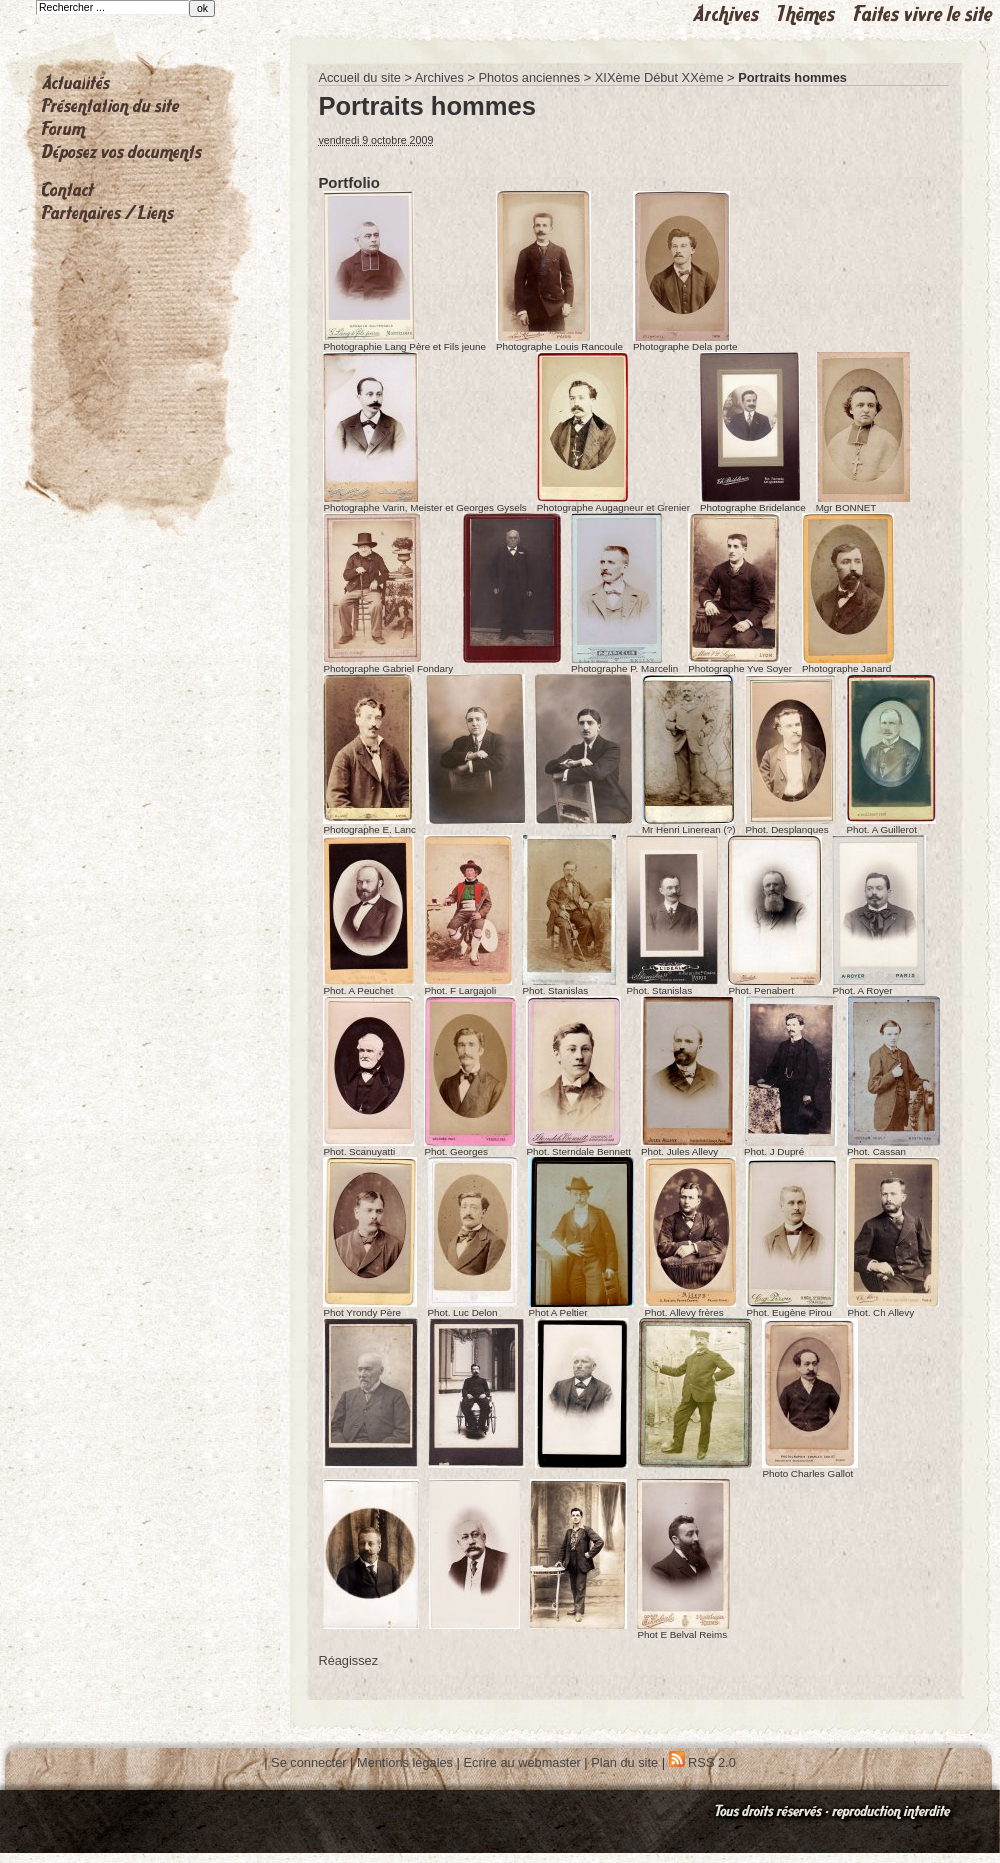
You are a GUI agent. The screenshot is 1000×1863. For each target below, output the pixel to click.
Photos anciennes (529, 77)
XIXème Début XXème (659, 77)
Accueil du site (359, 77)
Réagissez (348, 1660)
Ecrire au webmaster (521, 1762)
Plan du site (624, 1762)
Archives (439, 77)
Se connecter (308, 1762)
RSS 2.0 (702, 1762)
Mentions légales (405, 1762)
